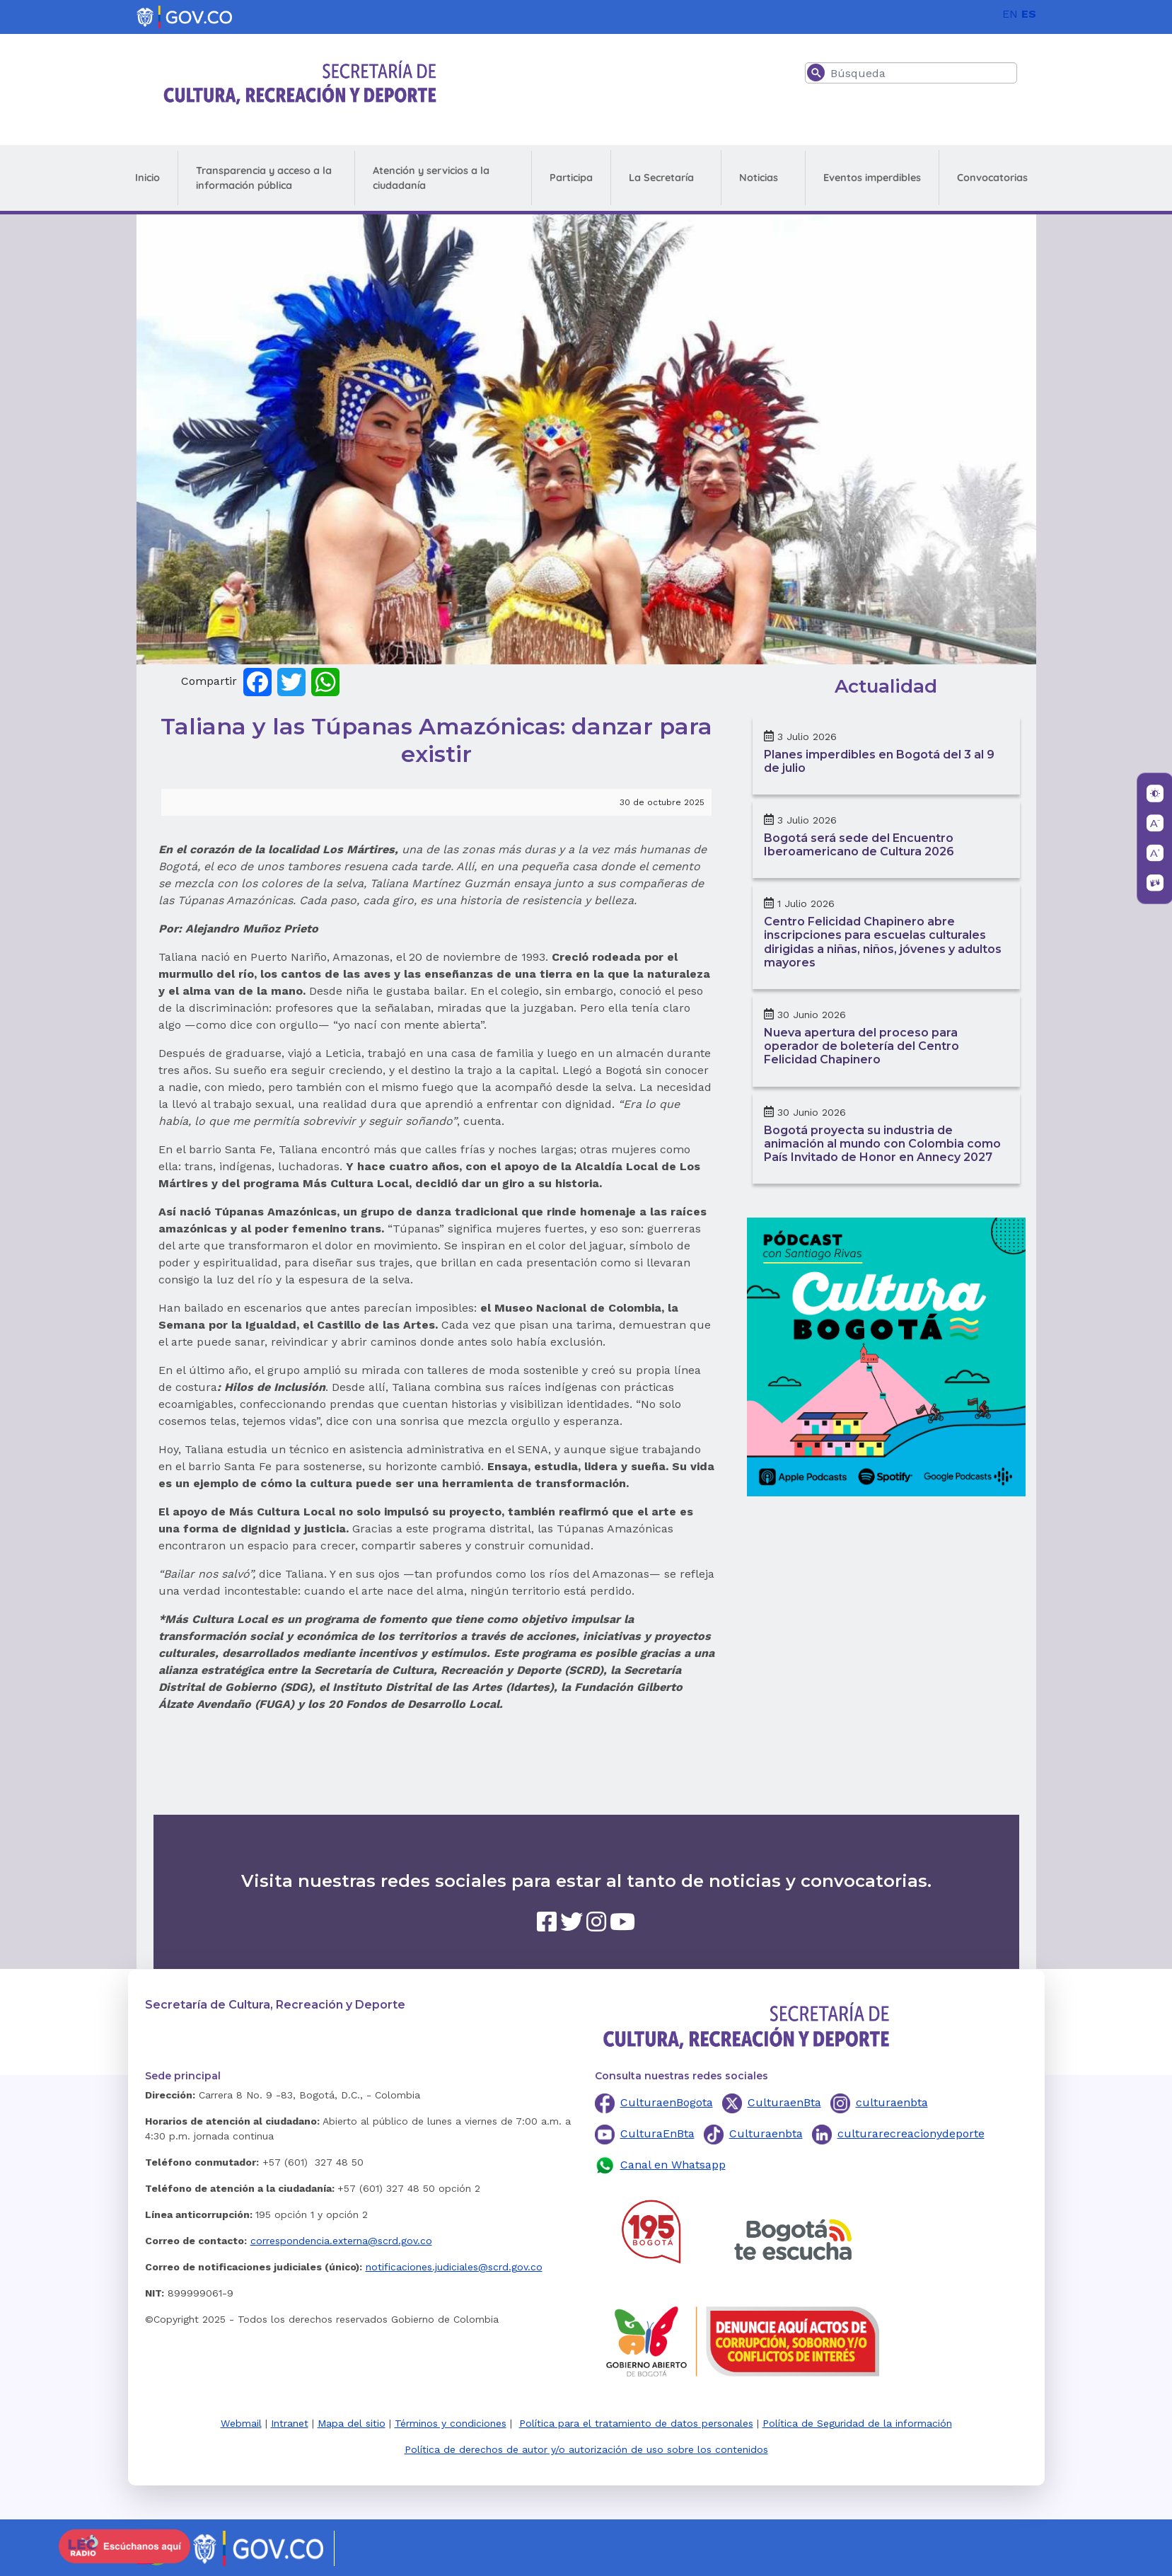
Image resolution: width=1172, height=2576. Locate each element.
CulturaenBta (784, 2102)
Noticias (758, 177)
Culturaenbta (766, 2133)
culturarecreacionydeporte (911, 2133)
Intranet (289, 2423)
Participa (571, 177)
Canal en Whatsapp (673, 2164)
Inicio (147, 177)
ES (1028, 14)
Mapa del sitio (351, 2423)
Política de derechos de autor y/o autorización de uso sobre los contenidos (586, 2449)
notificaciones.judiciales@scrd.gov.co (454, 2266)
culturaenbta (892, 2102)
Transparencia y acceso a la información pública (264, 178)
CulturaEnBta (657, 2133)
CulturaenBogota (666, 2102)
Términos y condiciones (450, 2423)
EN (1010, 14)
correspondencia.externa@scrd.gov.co (341, 2240)
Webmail (241, 2423)
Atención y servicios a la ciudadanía (431, 178)
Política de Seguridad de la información (857, 2423)
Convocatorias (992, 177)
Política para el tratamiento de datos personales (636, 2423)
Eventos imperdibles (872, 177)
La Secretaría (661, 177)
